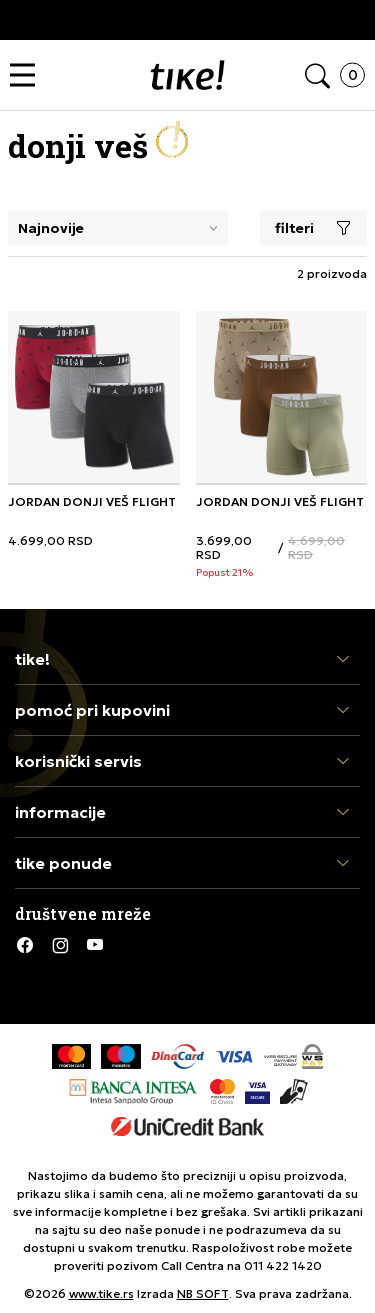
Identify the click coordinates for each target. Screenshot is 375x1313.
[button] (27, 75)
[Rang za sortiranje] (118, 228)
